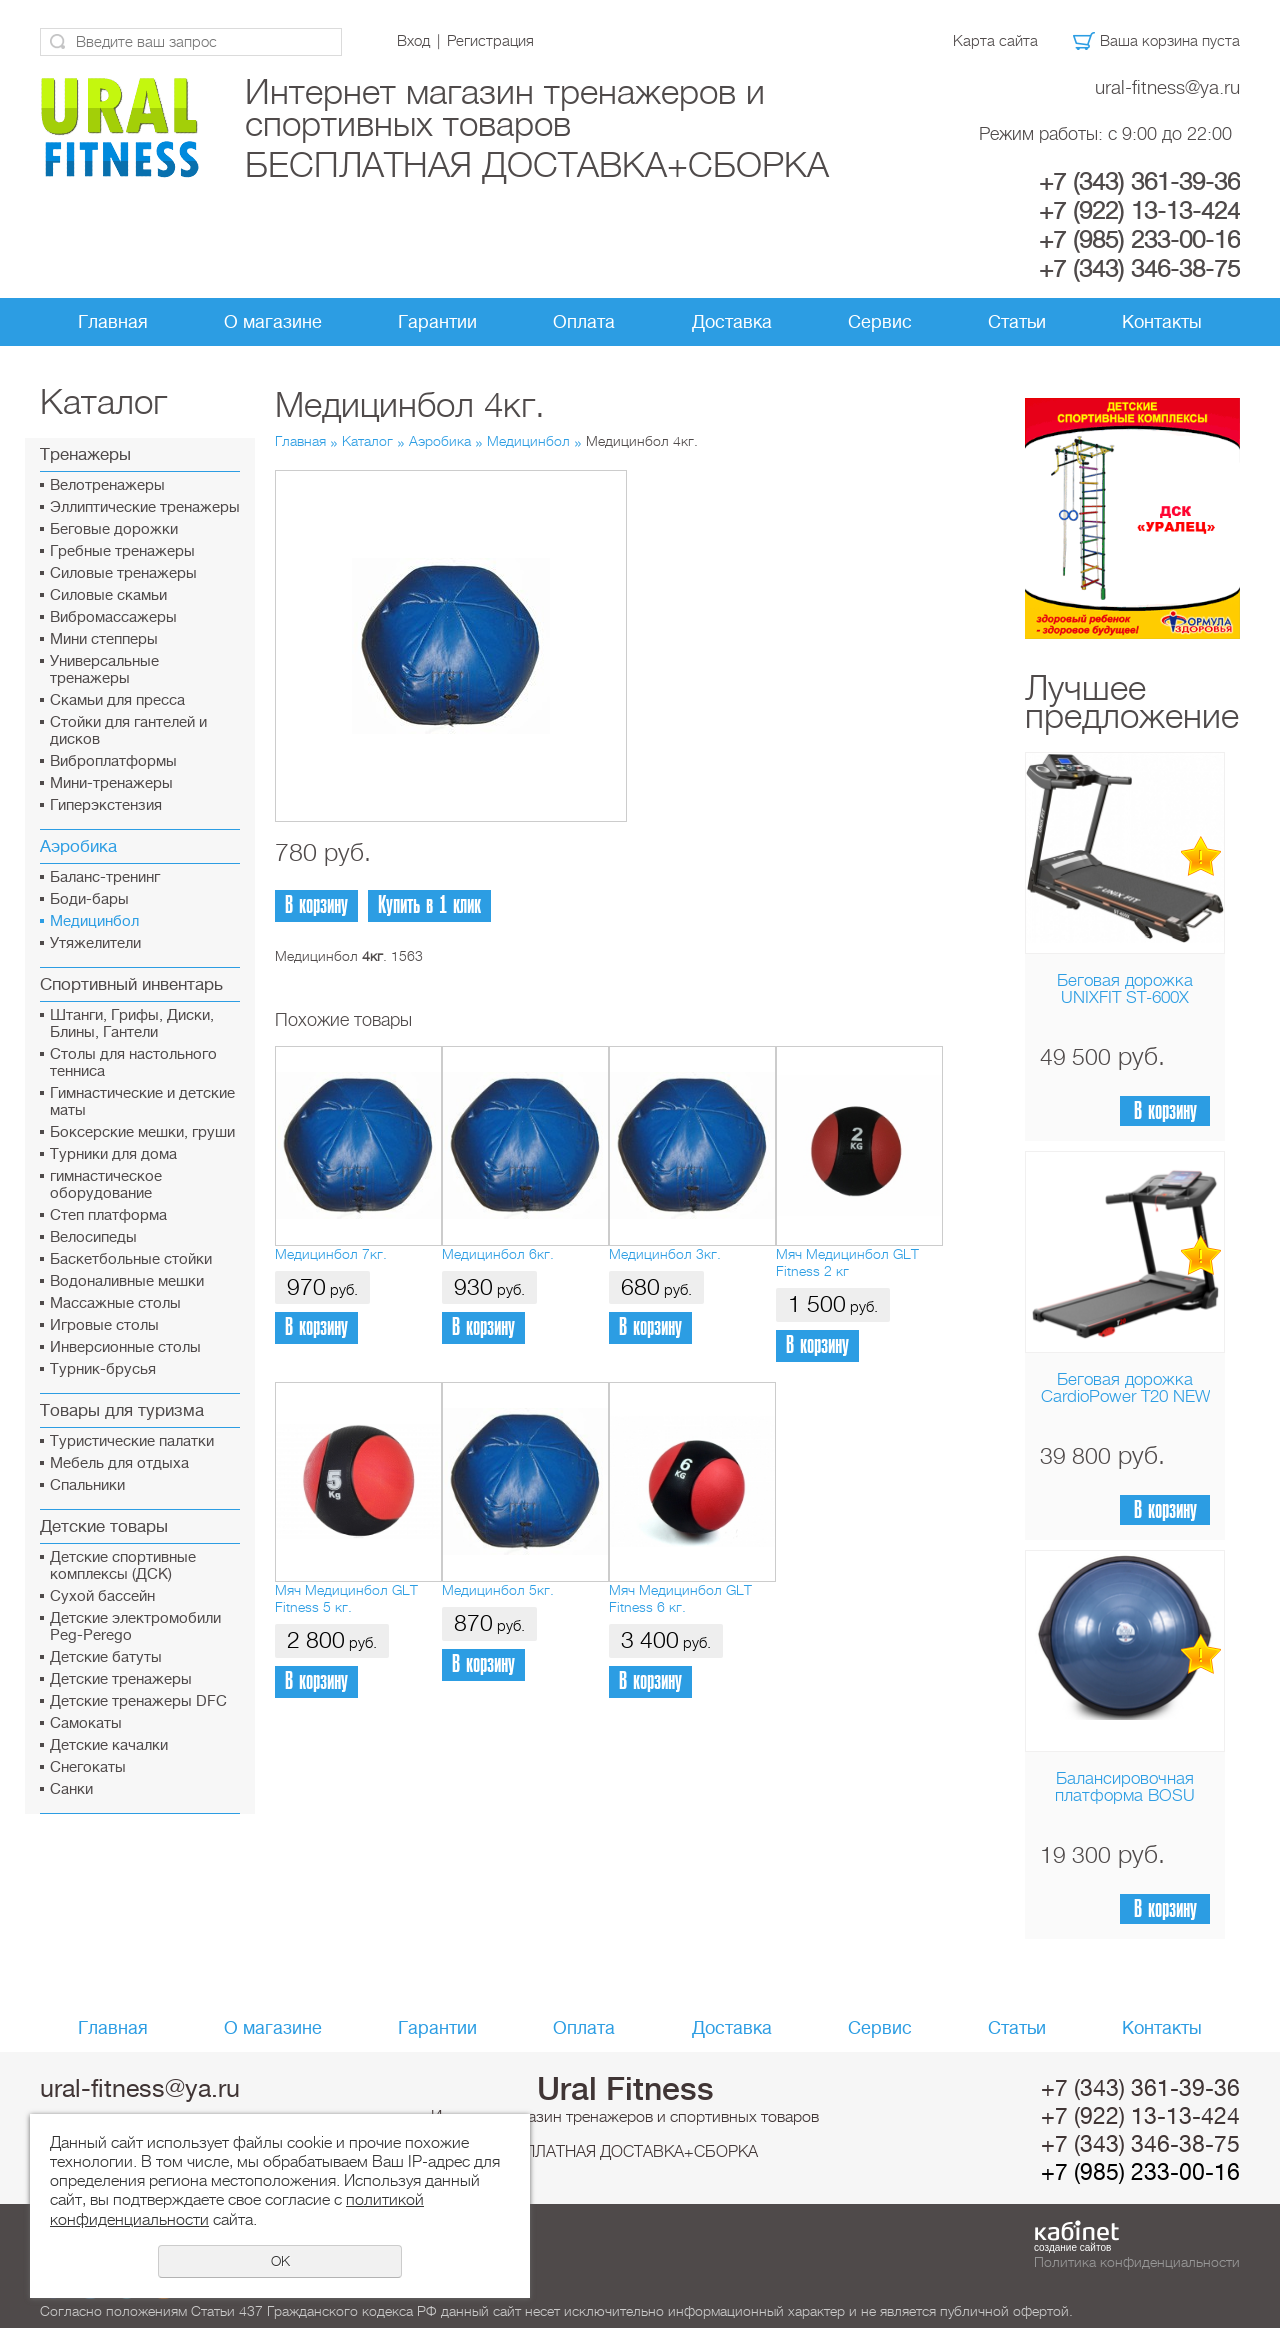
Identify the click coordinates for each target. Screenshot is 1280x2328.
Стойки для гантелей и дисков (128, 731)
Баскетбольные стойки (131, 1259)
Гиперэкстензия (106, 805)
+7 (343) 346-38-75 (1139, 269)
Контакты (1162, 322)
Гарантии (437, 322)
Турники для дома (113, 1154)
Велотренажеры (107, 485)
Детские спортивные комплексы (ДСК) (123, 1566)
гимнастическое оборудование (106, 1185)
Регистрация (490, 41)
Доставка (732, 322)
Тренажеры (85, 454)
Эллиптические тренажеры (145, 507)
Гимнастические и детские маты (142, 1102)
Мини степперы (104, 639)
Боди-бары (89, 899)
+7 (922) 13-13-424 (1139, 211)
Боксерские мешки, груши (142, 1132)
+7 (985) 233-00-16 (1139, 240)
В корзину (1165, 1111)
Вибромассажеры (113, 617)
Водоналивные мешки (127, 1281)
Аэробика (78, 846)
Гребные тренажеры (122, 551)
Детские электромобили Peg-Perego (135, 1627)
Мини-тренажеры (111, 783)
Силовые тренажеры (123, 573)
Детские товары (104, 1526)
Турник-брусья (103, 1369)
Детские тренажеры (121, 1679)
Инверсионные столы (125, 1347)
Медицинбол (94, 921)
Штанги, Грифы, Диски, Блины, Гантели (132, 1024)
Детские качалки (109, 1745)
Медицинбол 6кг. (498, 1254)
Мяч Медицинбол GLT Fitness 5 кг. (346, 1598)
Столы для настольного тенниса (133, 1063)
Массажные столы (115, 1303)
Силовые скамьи (108, 595)
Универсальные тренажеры (104, 670)
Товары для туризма (122, 1410)
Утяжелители (95, 943)
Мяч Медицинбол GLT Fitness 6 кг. (680, 1598)
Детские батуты (106, 1657)
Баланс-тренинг (105, 877)
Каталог (367, 441)
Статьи (1017, 322)
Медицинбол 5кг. (498, 1590)
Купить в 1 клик (429, 905)
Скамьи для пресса (117, 700)
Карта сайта (995, 41)
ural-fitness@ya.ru (1167, 87)
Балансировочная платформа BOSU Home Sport (1125, 1795)
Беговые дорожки (114, 529)
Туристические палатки (132, 1441)
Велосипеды (93, 1237)
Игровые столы (104, 1325)
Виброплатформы (113, 761)
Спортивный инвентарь (131, 984)
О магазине (273, 322)
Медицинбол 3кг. (665, 1254)
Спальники (87, 1485)
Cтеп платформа (108, 1215)
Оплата (584, 322)
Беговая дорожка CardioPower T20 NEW (1125, 1388)
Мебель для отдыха (119, 1463)
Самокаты (86, 1723)
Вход (413, 41)
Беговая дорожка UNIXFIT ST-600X (1125, 989)
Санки (71, 1789)
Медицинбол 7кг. (331, 1254)
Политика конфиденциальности (1137, 2262)
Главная (113, 322)
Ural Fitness (625, 2089)
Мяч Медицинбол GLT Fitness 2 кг (847, 1262)
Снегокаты (88, 1767)
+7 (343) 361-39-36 (1139, 182)
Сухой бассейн (102, 1596)
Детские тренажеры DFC (138, 1701)
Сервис (880, 322)
